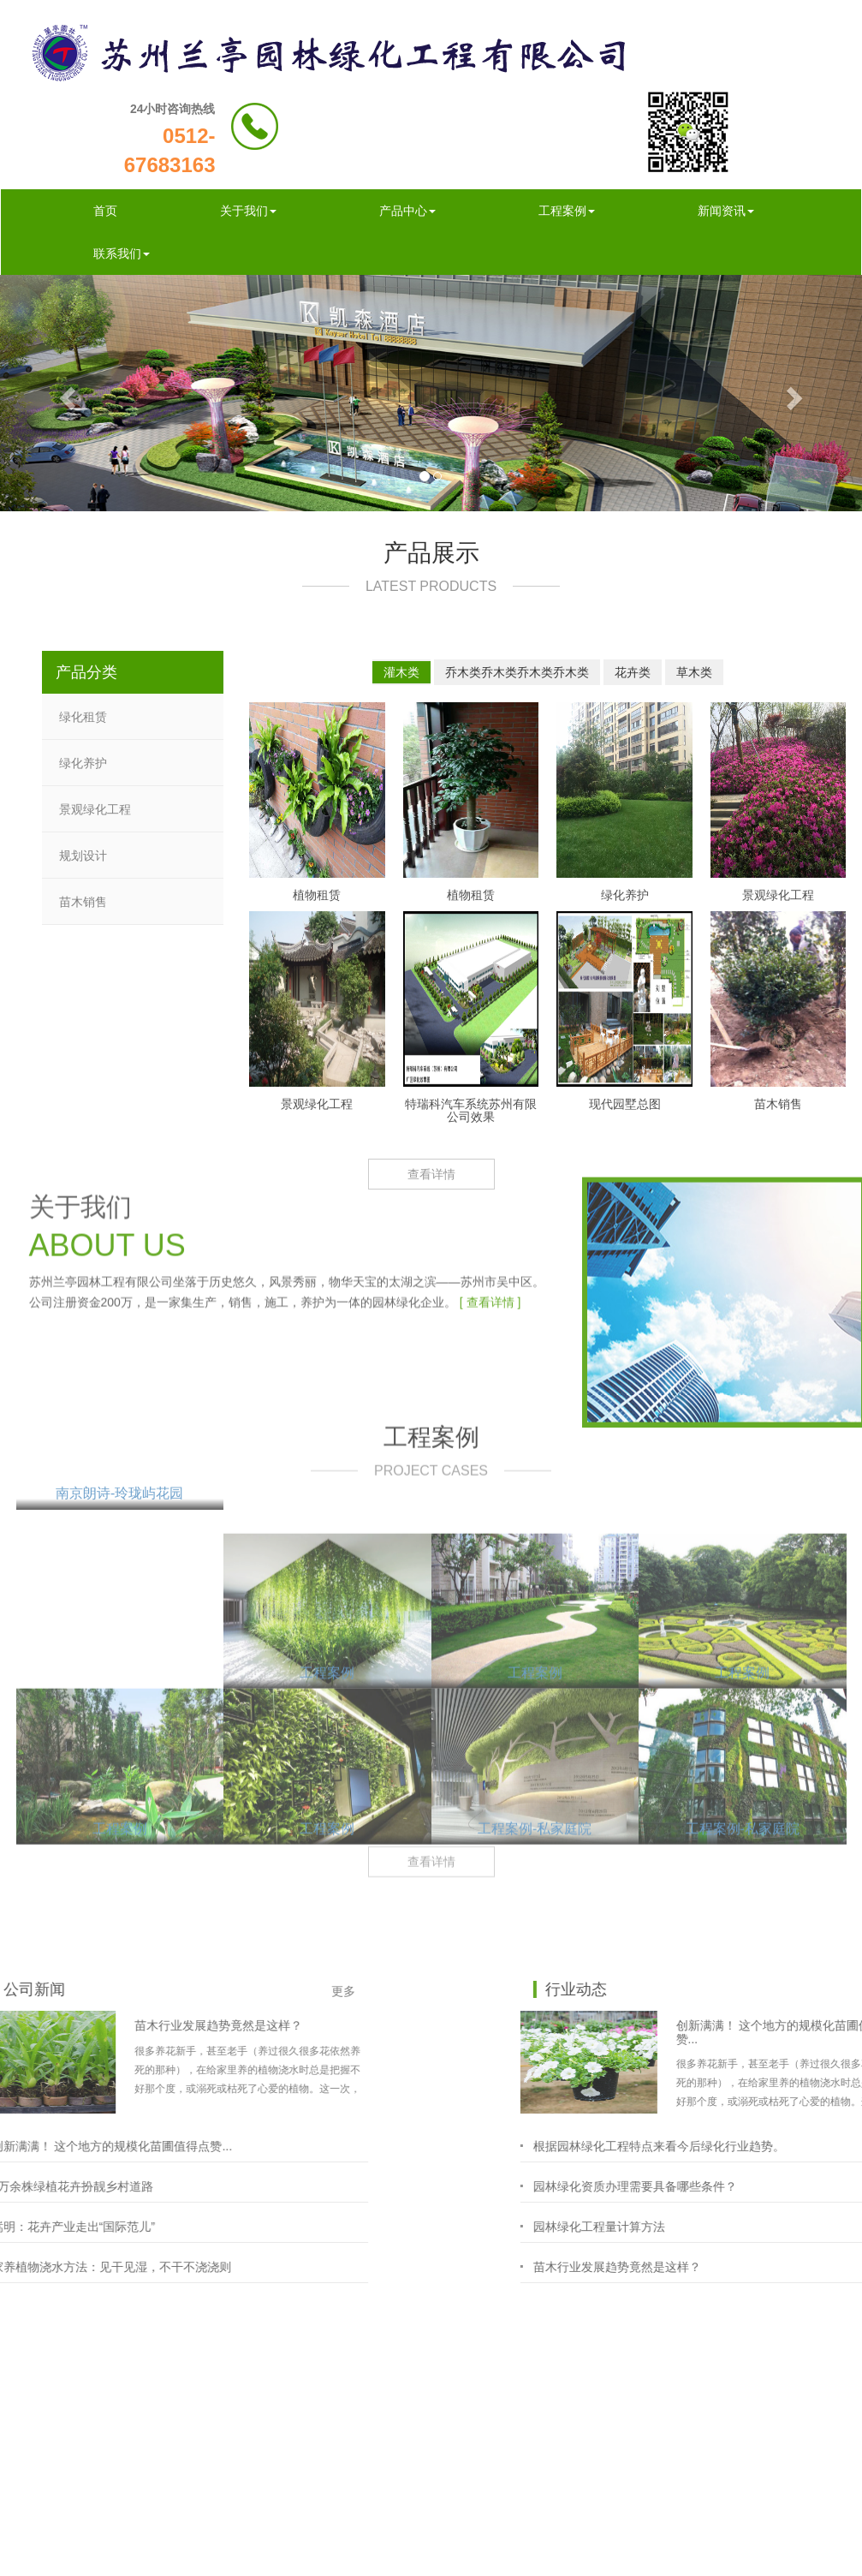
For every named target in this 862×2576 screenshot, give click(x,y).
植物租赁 (317, 894)
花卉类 (633, 671)
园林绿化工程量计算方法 (781, 2226)
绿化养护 (83, 762)
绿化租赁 (83, 716)
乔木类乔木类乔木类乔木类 (517, 671)
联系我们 (121, 253)
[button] (64, 393)
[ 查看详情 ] (490, 1192)
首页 (105, 211)
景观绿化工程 (95, 808)
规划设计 (83, 855)
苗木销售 (83, 901)
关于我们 (248, 211)
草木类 (694, 671)
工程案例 (566, 211)
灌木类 (401, 671)
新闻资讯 (726, 211)
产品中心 (407, 211)
